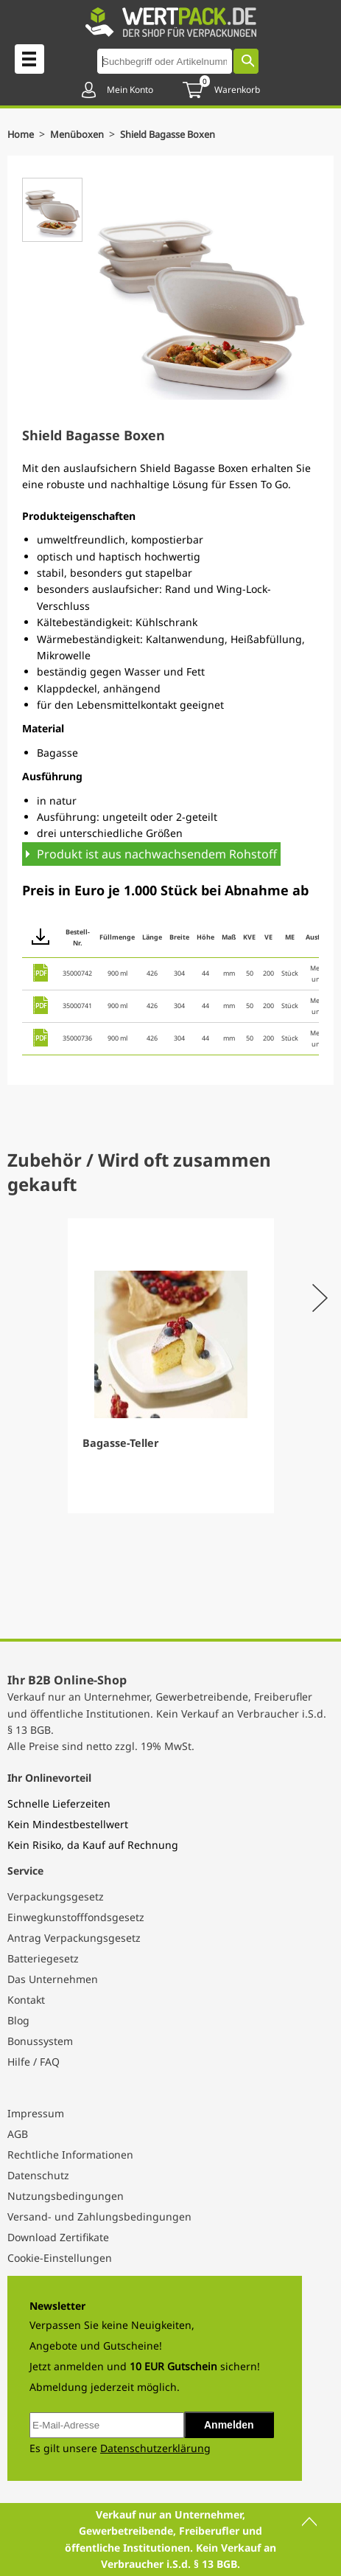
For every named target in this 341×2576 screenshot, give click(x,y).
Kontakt (26, 2000)
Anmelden (229, 2425)
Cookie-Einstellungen (59, 2258)
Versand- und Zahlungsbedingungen (99, 2216)
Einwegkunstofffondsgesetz (75, 1917)
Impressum (35, 2113)
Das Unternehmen (52, 1979)
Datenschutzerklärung (155, 2448)
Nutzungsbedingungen (65, 2196)
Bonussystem (40, 2041)
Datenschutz (38, 2175)
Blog (18, 2020)
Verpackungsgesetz (55, 1896)
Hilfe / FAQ (33, 2062)
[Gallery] (170, 1365)
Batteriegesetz (43, 1958)
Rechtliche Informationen (70, 2155)
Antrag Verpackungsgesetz (74, 1938)
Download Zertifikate (58, 2237)
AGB (17, 2134)
